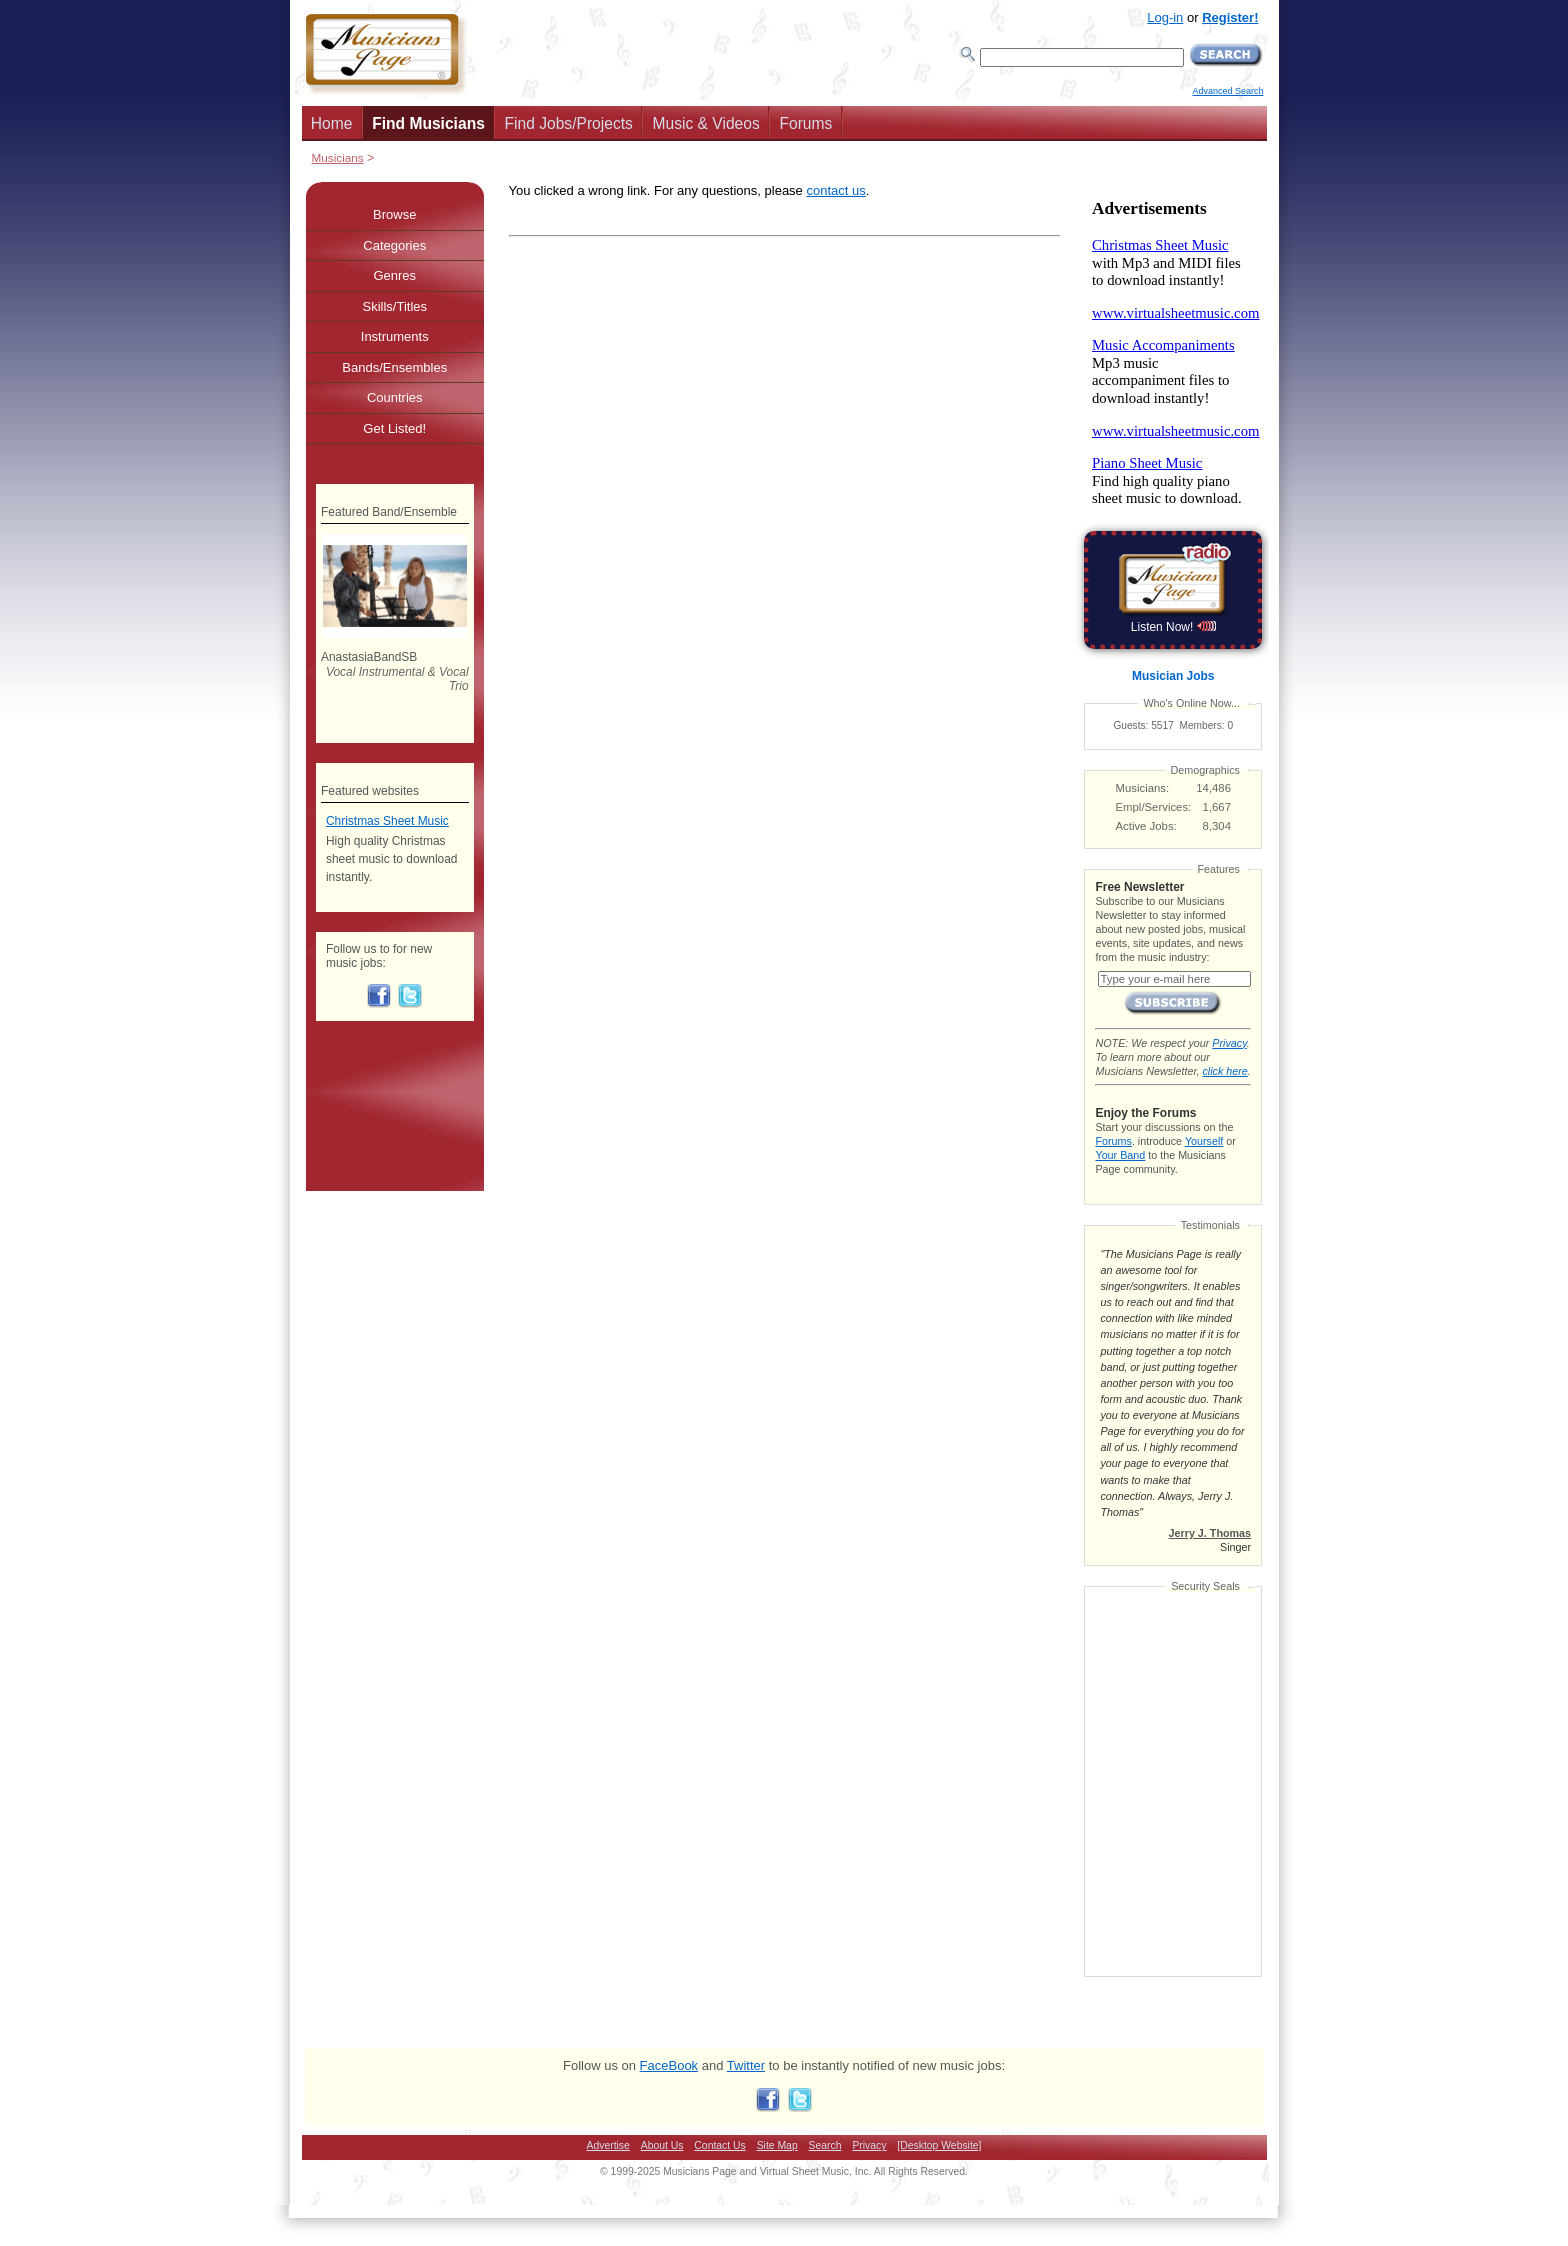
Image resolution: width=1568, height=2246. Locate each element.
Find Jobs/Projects (569, 123)
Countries (395, 397)
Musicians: (1143, 788)
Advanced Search (1227, 91)
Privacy (1229, 1043)
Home (332, 123)
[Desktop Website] (939, 2145)
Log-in (1165, 17)
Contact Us (719, 2145)
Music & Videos (706, 123)
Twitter (746, 2065)
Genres (394, 275)
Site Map (777, 2145)
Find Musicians (428, 123)
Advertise (608, 2145)
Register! (1230, 17)
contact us (835, 190)
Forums (805, 123)
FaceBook (669, 2065)
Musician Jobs (1173, 676)
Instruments (395, 336)
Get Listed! (394, 428)
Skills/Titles (394, 306)
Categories (394, 245)
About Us (662, 2145)
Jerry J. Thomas (1210, 1533)
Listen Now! (1173, 627)
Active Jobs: (1146, 826)
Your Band (1120, 1155)
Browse (394, 214)
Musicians (338, 157)
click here (1224, 1071)
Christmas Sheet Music (387, 821)
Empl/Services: (1154, 807)
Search (825, 2145)
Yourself (1204, 1141)
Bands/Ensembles (394, 367)
